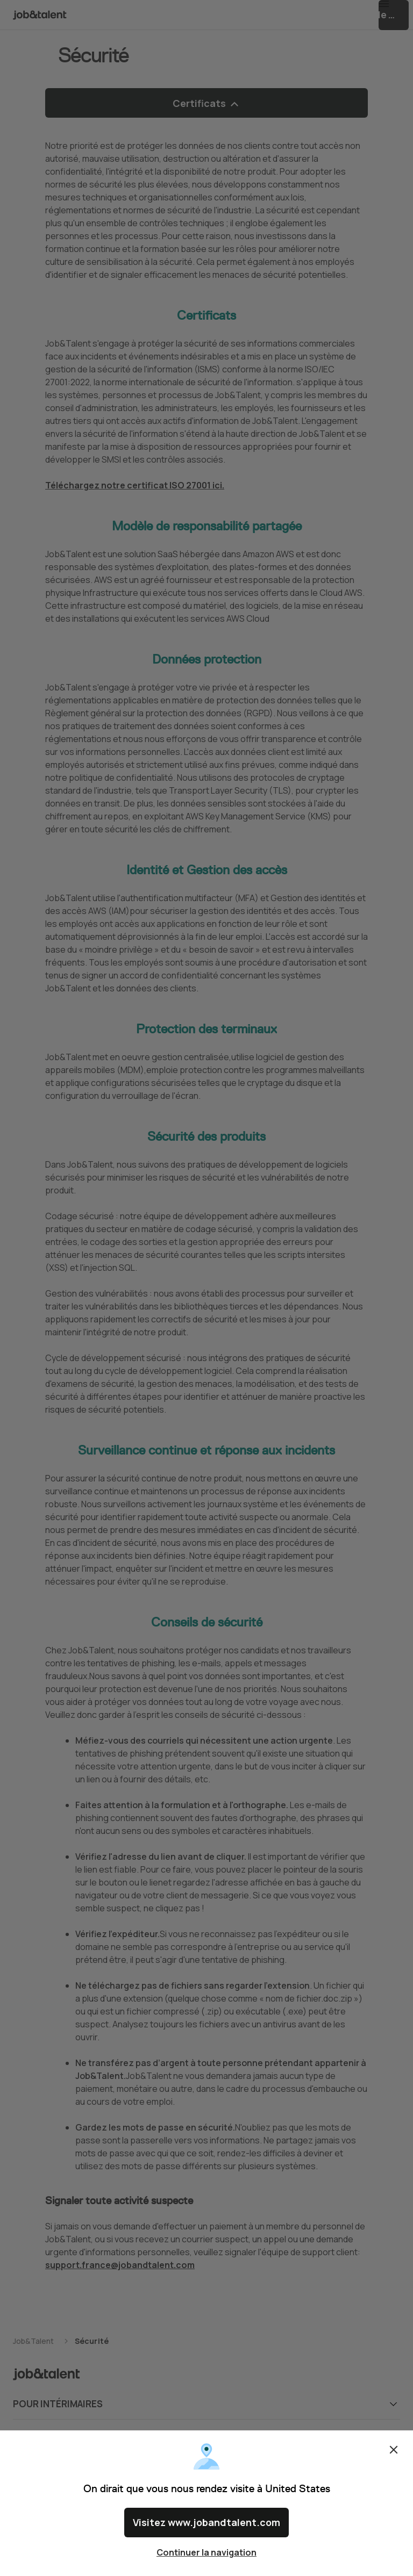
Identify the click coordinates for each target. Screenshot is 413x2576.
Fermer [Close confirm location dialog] (393, 2458)
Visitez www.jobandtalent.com (207, 2526)
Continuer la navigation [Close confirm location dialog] (206, 2552)
